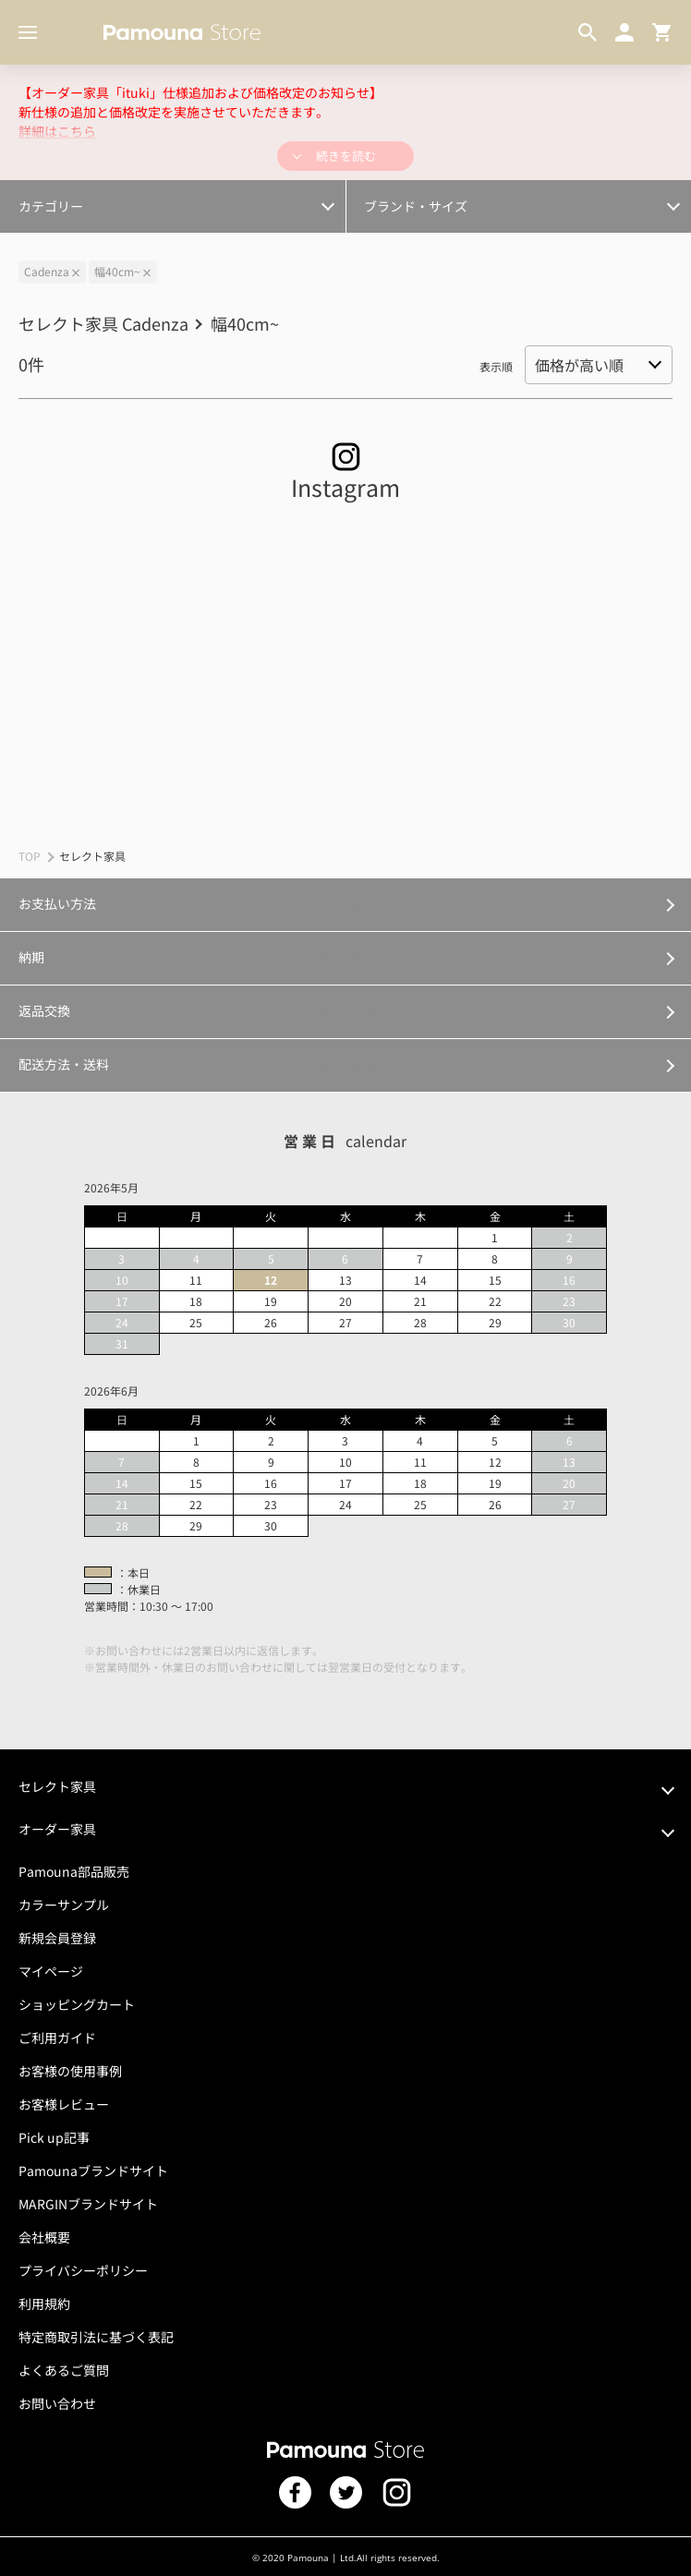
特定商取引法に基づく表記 (96, 2337)
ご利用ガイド (57, 2037)
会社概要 (44, 2237)
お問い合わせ (57, 2403)
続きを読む (346, 155)
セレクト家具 (57, 1786)
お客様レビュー (63, 2104)
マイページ (50, 1971)
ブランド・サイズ (415, 206)
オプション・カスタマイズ (94, 195)
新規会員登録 (57, 1938)
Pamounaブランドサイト (93, 2170)
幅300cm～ (56, 195)
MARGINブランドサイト (88, 2204)
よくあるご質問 (63, 2370)
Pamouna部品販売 (73, 1871)
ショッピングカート (76, 2004)
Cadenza (46, 271)
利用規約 (44, 2303)
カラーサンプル (63, 1904)
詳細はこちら (57, 131)
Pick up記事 (54, 2137)
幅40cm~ (117, 271)
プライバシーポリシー (83, 2270)
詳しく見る (345, 904)
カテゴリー (50, 206)
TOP (29, 856)
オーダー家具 (57, 1829)
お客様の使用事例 (70, 2071)
